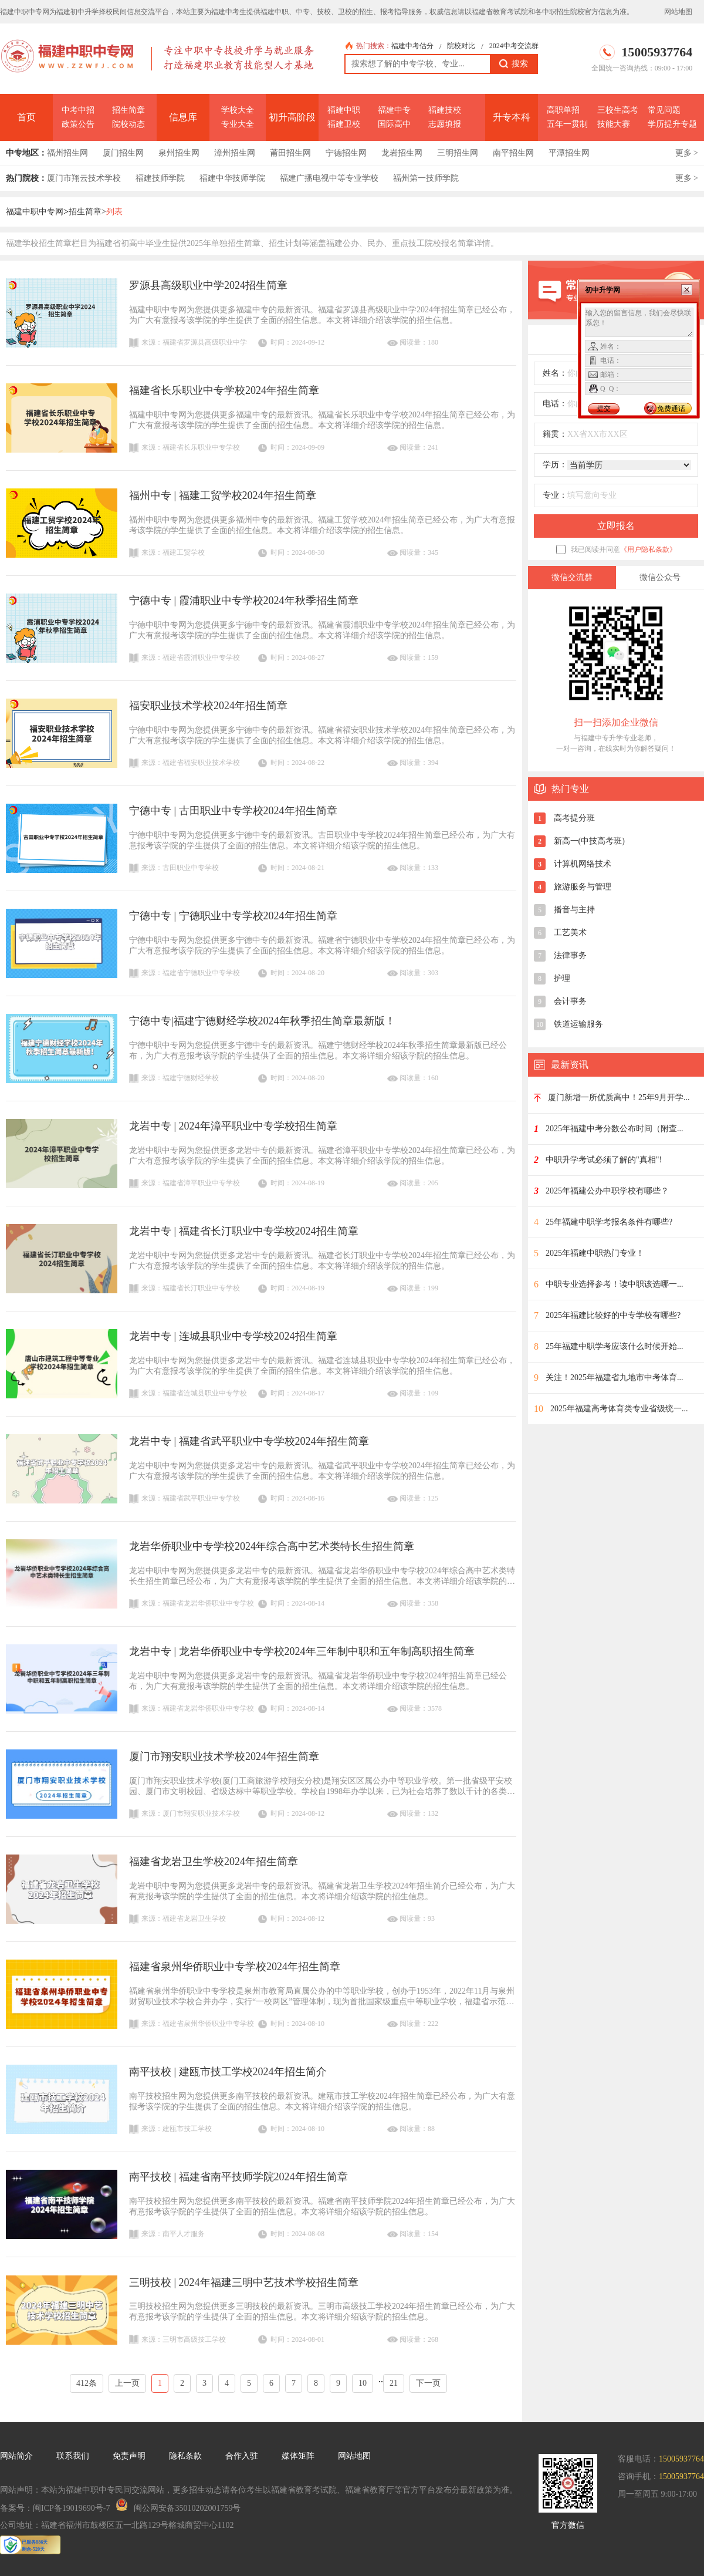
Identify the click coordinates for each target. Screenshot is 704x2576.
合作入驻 (241, 2456)
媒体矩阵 (298, 2456)
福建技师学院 (160, 178)
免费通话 (671, 408)
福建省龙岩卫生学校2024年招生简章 (213, 1861)
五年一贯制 (567, 124)
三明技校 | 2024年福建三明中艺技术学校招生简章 (243, 2282)
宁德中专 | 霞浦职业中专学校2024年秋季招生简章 (243, 600)
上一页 (127, 2383)
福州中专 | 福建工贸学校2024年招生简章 (222, 495)
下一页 (428, 2383)
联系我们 (72, 2456)
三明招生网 (457, 153)
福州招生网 (67, 153)
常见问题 (664, 110)
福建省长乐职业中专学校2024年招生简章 (224, 390)
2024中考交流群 (514, 46)
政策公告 (78, 124)
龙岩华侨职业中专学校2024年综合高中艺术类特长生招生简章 (271, 1546)
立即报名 (616, 526)
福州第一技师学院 (426, 178)
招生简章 (128, 110)
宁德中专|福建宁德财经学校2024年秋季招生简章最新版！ (262, 1021)
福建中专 (394, 110)
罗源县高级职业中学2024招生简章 (208, 285)
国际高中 (394, 124)
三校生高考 (617, 110)
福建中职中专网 (34, 211)
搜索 (513, 64)
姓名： (555, 373)
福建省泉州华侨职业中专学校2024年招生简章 (234, 1967)
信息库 (183, 117)
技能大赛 (613, 124)
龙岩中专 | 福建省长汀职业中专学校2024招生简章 (243, 1231)
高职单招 (563, 110)
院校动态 (128, 124)
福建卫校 (343, 124)
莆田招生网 (290, 153)
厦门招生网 (123, 153)
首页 (26, 117)
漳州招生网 (234, 153)
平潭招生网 (569, 153)
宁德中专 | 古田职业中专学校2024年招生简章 (233, 811)
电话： (555, 403)
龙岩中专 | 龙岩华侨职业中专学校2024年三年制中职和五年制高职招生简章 (302, 1651)
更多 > (686, 153)
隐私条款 (185, 2456)
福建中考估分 (412, 46)
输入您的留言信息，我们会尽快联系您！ (639, 322)
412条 (86, 2383)
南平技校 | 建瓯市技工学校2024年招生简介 (228, 2072)
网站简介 (16, 2456)
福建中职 (343, 110)
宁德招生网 (346, 153)
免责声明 (129, 2456)
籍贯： (555, 434)
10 (362, 2383)
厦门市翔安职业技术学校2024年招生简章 (224, 1756)
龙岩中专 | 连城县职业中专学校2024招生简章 (233, 1336)
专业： (555, 495)
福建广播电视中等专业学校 (329, 178)
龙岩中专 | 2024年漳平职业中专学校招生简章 (233, 1126)
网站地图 (678, 12)
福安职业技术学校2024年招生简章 (208, 706)
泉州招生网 (178, 153)
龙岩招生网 (401, 153)
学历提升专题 (672, 124)
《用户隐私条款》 (648, 549)
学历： (555, 464)
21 (394, 2383)
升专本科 (511, 117)
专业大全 (237, 124)
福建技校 (444, 110)
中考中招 (78, 110)
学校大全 (237, 110)
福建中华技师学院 (232, 178)
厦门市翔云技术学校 (84, 178)
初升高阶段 (292, 117)
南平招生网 (513, 153)
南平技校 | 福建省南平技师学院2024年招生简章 (238, 2177)
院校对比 (461, 46)
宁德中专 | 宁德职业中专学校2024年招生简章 (233, 916)
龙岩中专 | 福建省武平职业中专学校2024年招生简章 (249, 1441)
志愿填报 (444, 124)
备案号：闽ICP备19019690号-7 (55, 2508)
